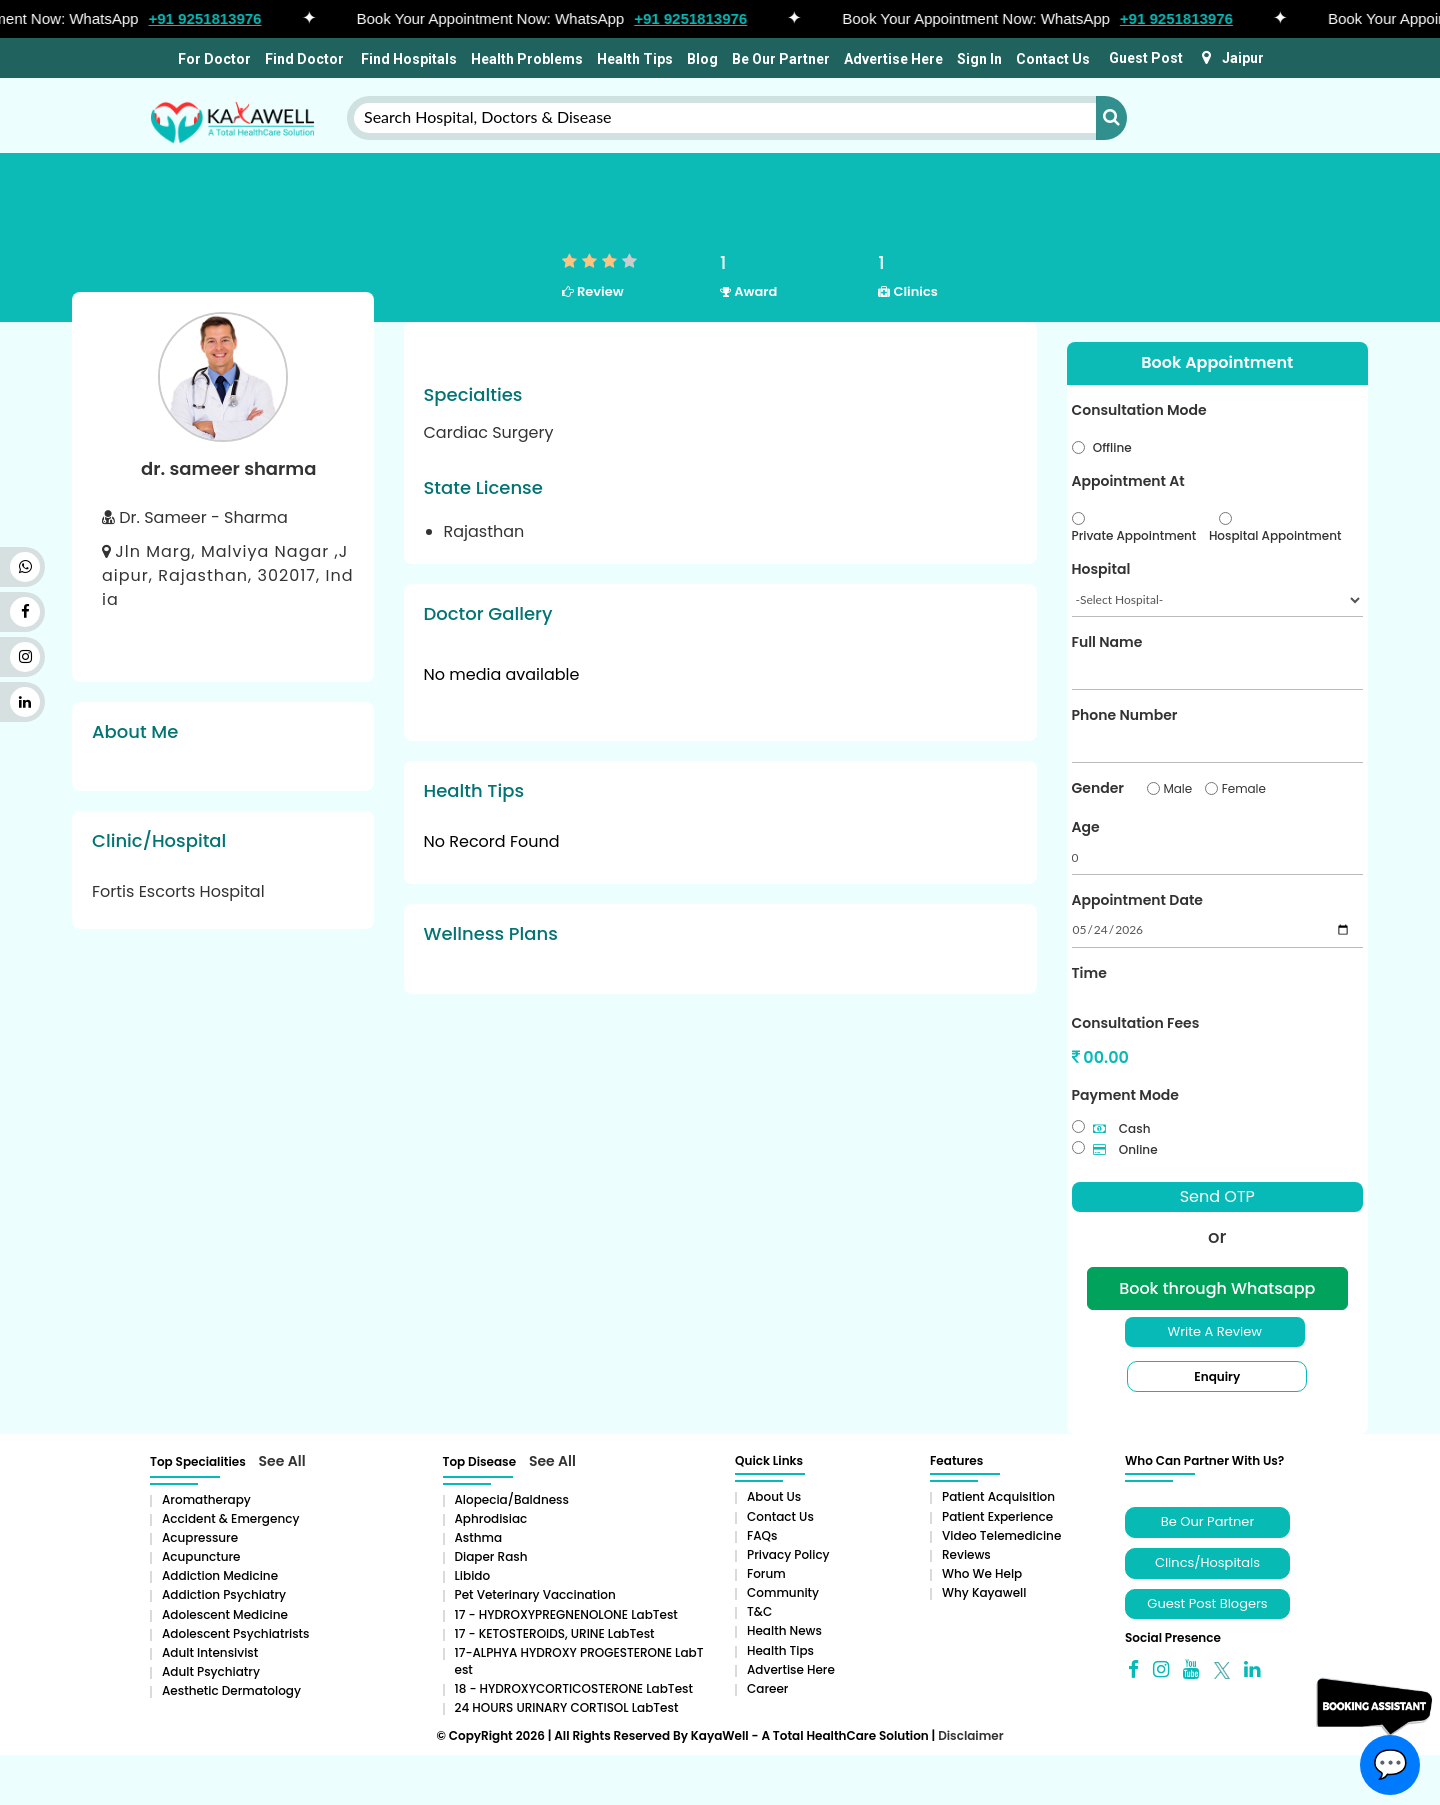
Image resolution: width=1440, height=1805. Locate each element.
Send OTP (1217, 1196)
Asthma (479, 1537)
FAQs (762, 1535)
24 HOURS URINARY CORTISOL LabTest (567, 1707)
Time (1089, 973)
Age (1086, 827)
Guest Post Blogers (1207, 1603)
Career (767, 1688)
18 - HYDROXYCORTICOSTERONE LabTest (574, 1688)
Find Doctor (304, 59)
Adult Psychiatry (211, 1671)
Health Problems (527, 59)
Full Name (1107, 642)
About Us (774, 1496)
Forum (766, 1573)
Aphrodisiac (491, 1518)
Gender (1098, 788)
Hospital (1101, 569)
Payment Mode (1125, 1095)
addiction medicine (220, 1575)
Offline (1112, 447)
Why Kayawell (984, 1592)
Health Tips (635, 59)
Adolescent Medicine (225, 1614)
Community (783, 1592)
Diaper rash (491, 1556)
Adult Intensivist (210, 1652)
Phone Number (1125, 715)
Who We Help (982, 1573)
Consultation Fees (1136, 1023)
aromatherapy (206, 1499)
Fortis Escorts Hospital (178, 891)
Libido (473, 1575)
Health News (784, 1630)
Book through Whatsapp (1217, 1288)
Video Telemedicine (1001, 1535)
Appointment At (1128, 481)
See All (282, 1461)
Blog (702, 59)
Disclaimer (970, 1735)
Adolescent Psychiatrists (235, 1633)
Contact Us (1053, 59)
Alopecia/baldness (512, 1499)
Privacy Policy (788, 1554)
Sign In (979, 59)
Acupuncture (201, 1556)
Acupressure (200, 1537)
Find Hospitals (407, 59)
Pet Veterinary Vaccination (535, 1594)
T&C (759, 1611)
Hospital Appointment (1275, 535)
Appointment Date (1137, 900)
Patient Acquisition (998, 1496)
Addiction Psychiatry (224, 1594)
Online (1125, 1149)
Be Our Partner (781, 59)
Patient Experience (997, 1516)
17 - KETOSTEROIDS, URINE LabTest (555, 1633)
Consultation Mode (1139, 410)
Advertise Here (893, 59)
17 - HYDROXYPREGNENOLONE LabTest (566, 1614)
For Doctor (213, 59)
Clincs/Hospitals (1207, 1562)
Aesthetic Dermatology (231, 1690)
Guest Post (1146, 58)
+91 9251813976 (213, 18)
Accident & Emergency (230, 1518)
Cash (1122, 1128)
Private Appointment (1134, 535)
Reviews (966, 1554)
